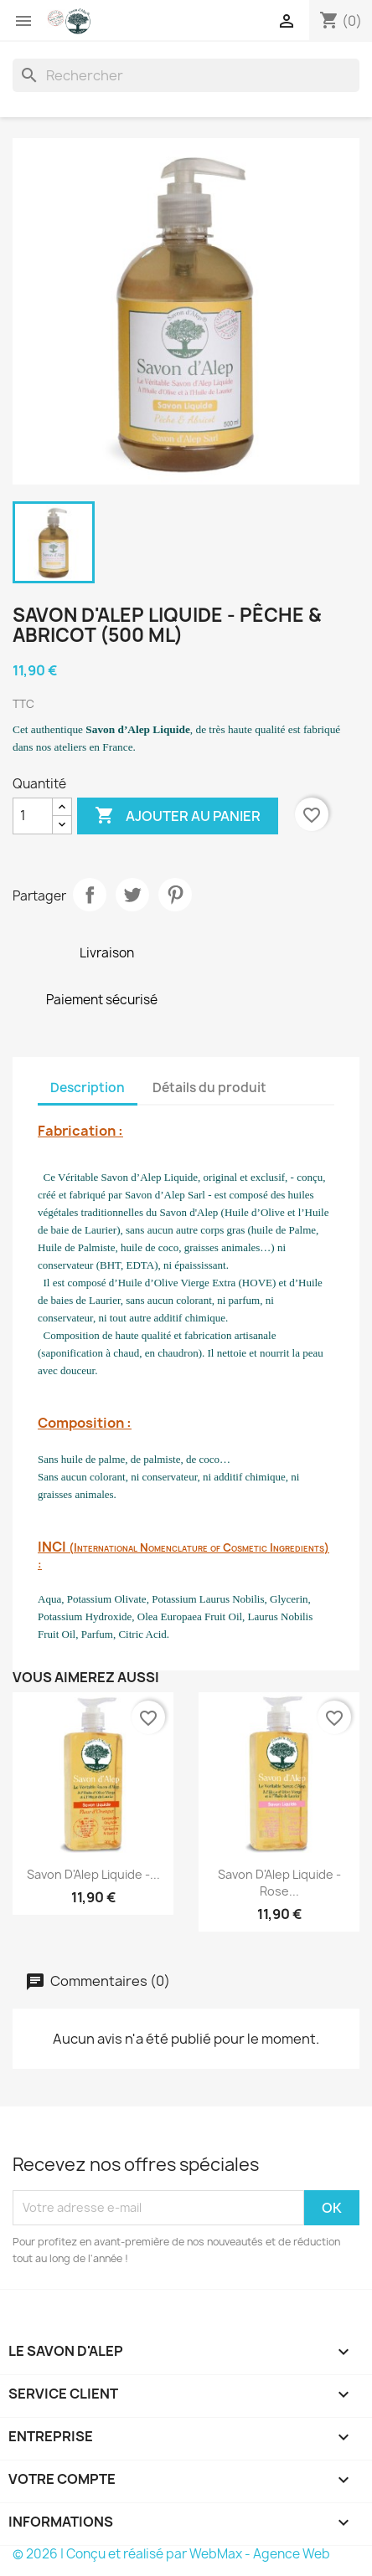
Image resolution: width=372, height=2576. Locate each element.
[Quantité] (33, 816)
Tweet (132, 894)
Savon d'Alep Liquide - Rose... (279, 1882)
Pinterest (175, 894)
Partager (89, 894)
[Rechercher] (186, 75)
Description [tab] (87, 1087)
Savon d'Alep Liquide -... (93, 1874)
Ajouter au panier (178, 816)
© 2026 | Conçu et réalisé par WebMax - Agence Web (171, 2554)
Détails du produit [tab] (209, 1087)
